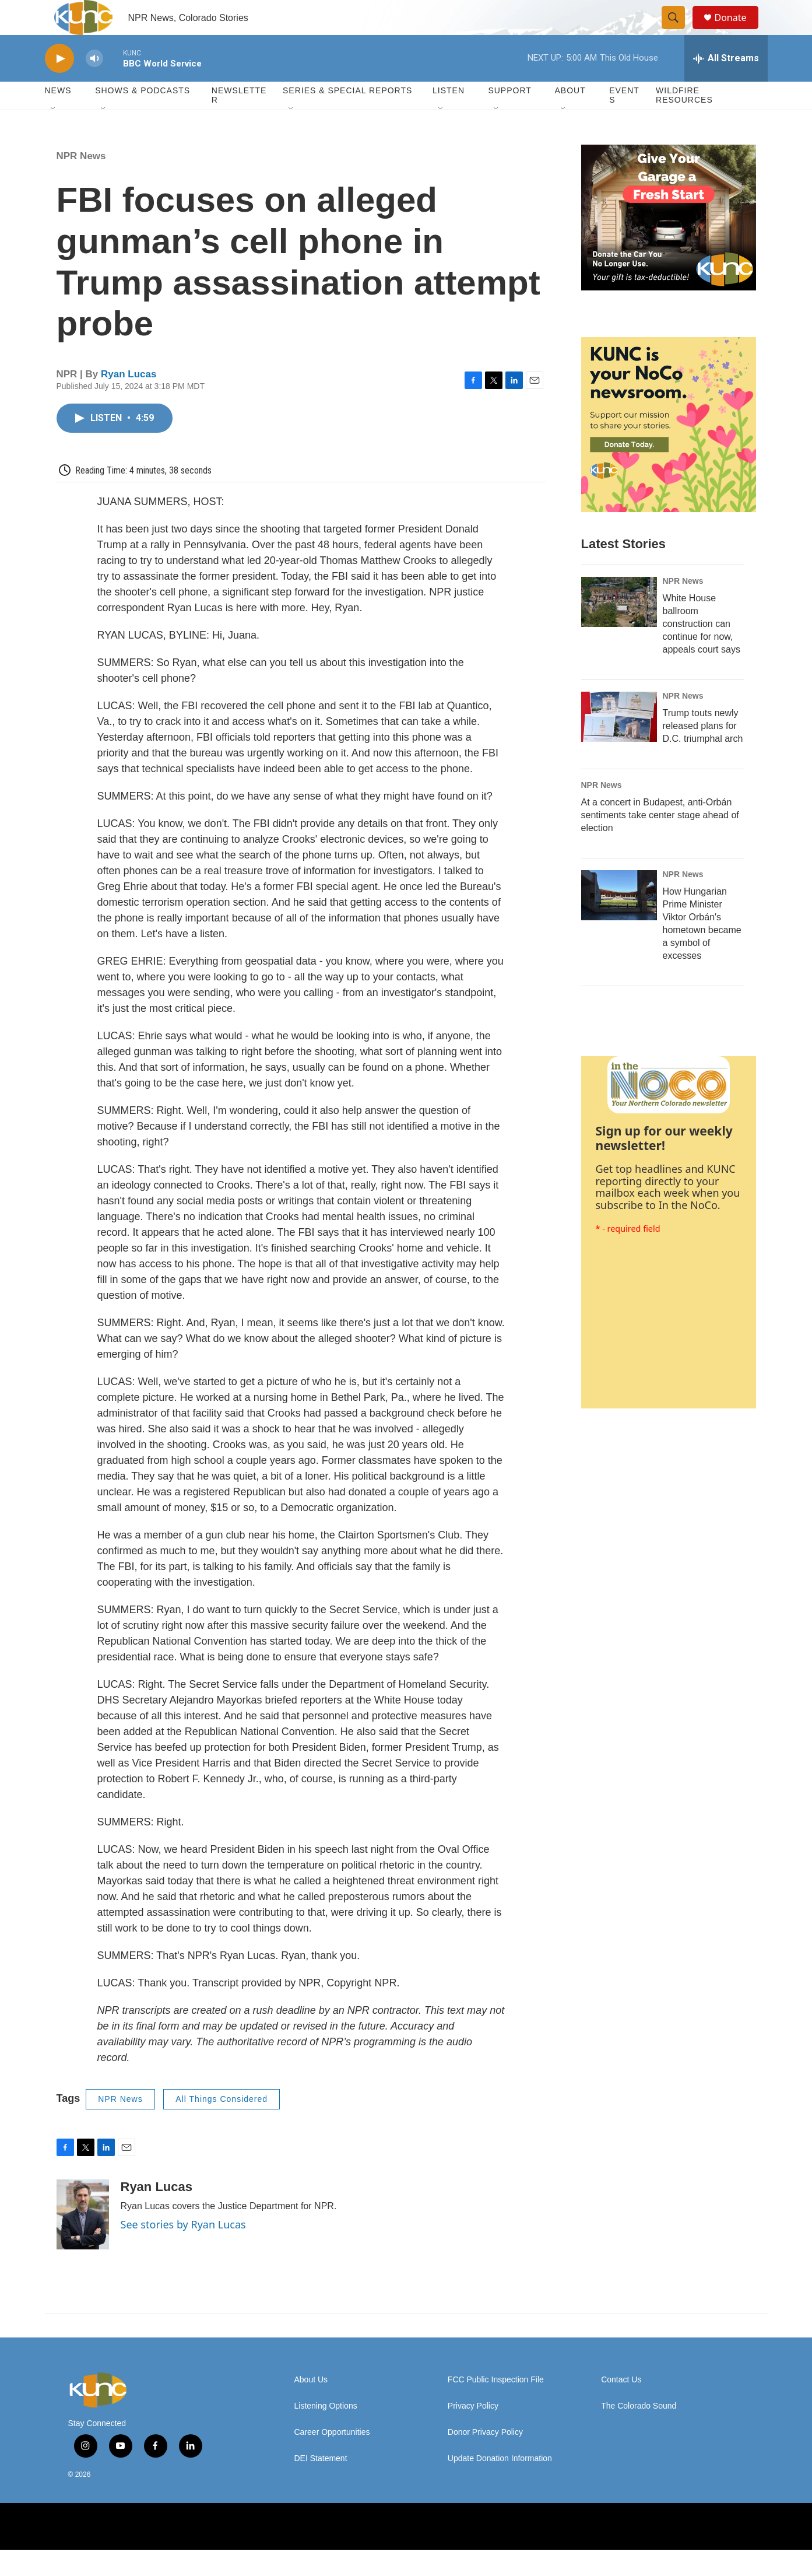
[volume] (94, 85)
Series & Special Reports (347, 116)
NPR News (81, 182)
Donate (738, 30)
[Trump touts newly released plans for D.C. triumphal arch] (619, 743)
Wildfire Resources (684, 121)
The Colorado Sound (638, 2432)
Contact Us (621, 2406)
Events (624, 121)
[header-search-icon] (679, 31)
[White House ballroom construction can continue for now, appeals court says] (619, 628)
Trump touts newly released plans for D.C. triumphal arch (703, 752)
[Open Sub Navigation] (53, 135)
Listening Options (325, 2432)
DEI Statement (320, 2484)
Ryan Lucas (128, 400)
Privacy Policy (473, 2432)
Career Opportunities (332, 2458)
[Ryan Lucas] (83, 2241)
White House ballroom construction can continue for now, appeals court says (701, 650)
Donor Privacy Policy (485, 2458)
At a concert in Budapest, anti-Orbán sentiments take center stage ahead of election (660, 841)
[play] (59, 85)
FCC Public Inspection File (496, 2406)
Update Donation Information (500, 2484)
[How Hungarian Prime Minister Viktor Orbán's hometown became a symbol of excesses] (619, 921)
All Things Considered (221, 2125)
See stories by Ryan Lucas (183, 2251)
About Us (311, 2406)
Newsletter (239, 121)
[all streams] (726, 84)
